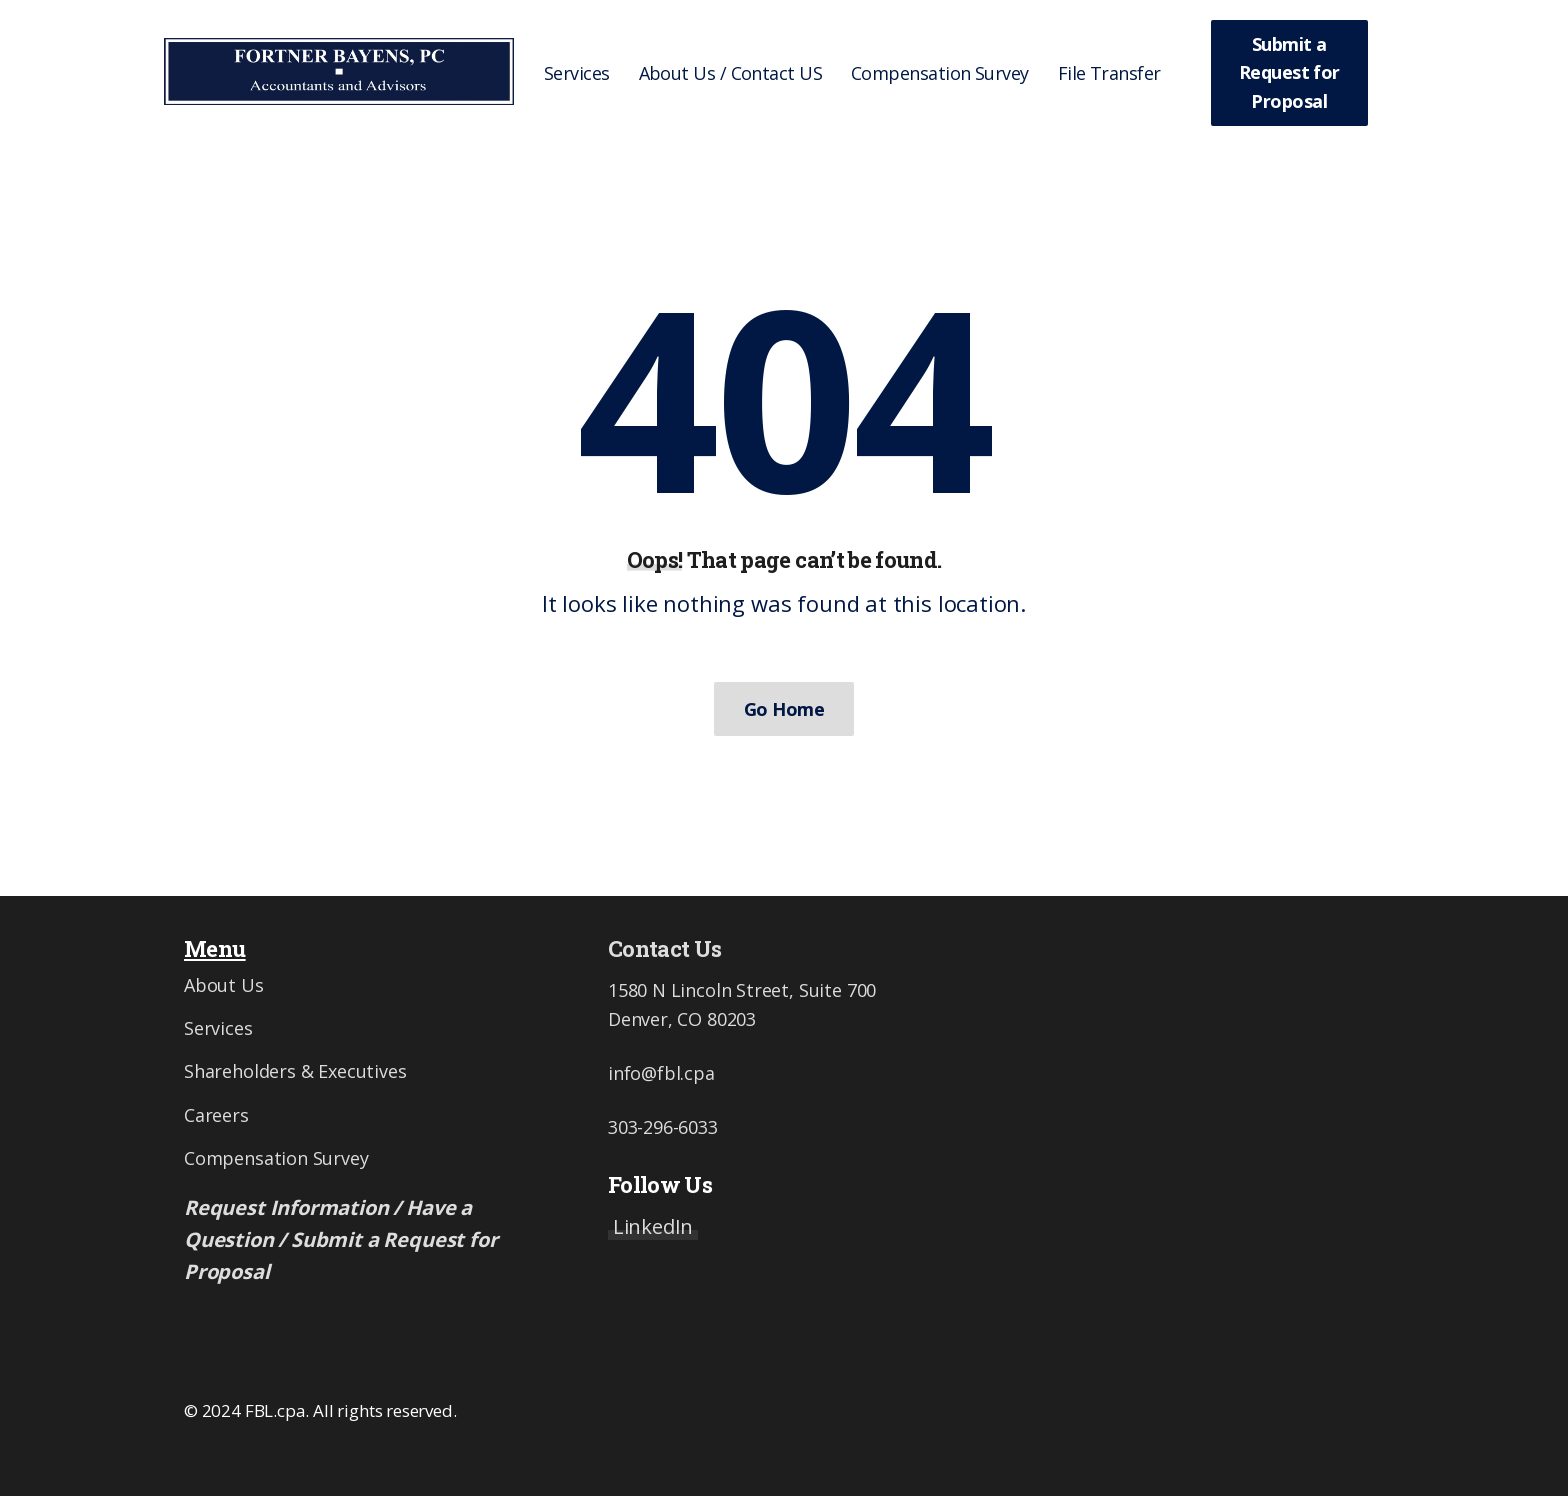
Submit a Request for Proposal (1289, 73)
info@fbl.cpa (661, 1073)
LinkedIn (653, 1226)
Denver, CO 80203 (682, 1019)
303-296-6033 (663, 1127)
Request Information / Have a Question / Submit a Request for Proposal (340, 1239)
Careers (216, 1115)
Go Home (784, 709)
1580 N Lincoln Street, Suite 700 (742, 990)
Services (218, 1028)
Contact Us (664, 948)
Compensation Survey (276, 1158)
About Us (224, 985)
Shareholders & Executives (295, 1071)
